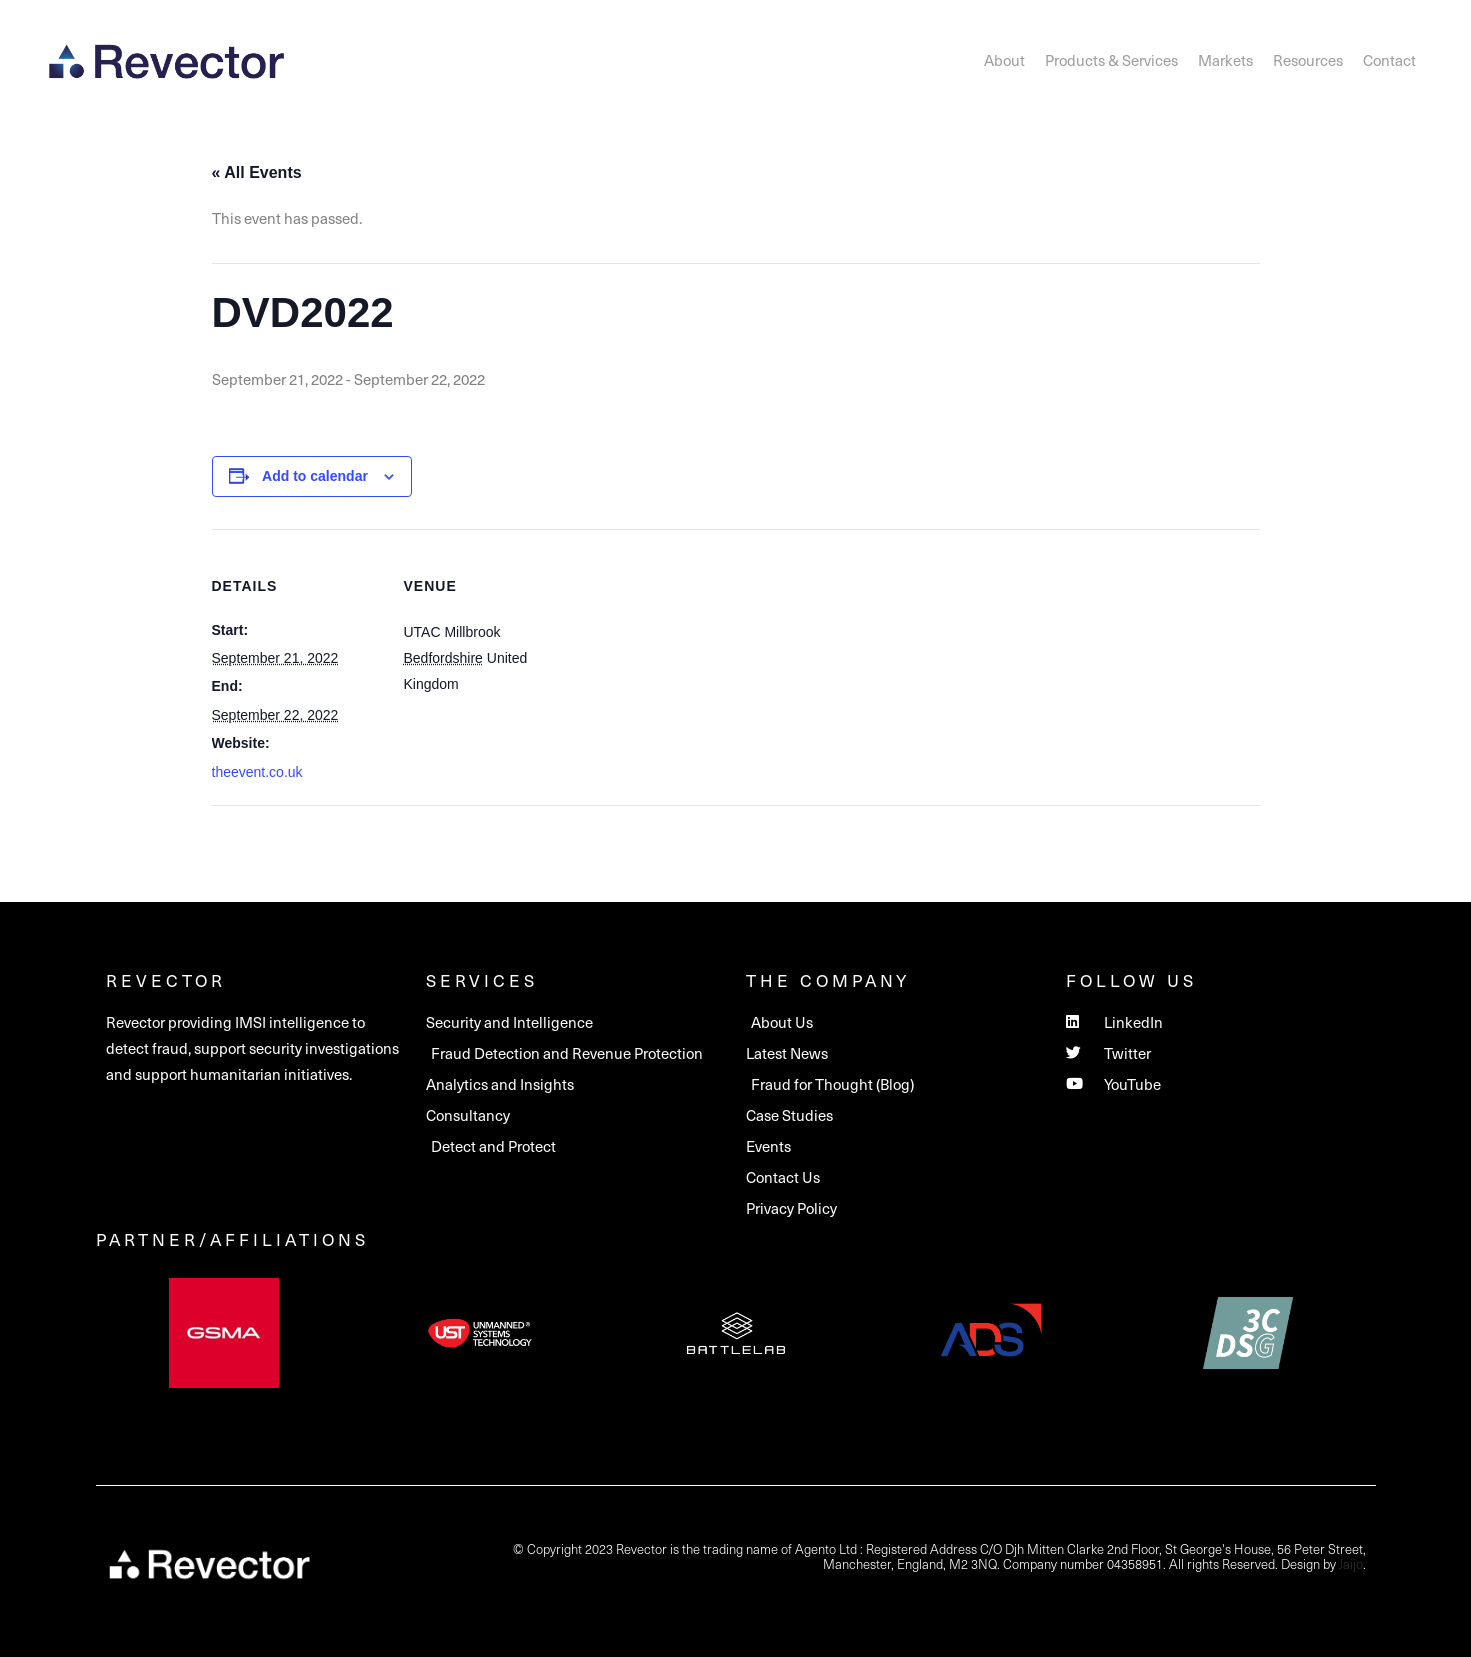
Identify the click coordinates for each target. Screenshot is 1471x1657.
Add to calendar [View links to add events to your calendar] (315, 476)
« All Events (257, 172)
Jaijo (1351, 1563)
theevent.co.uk (257, 772)
